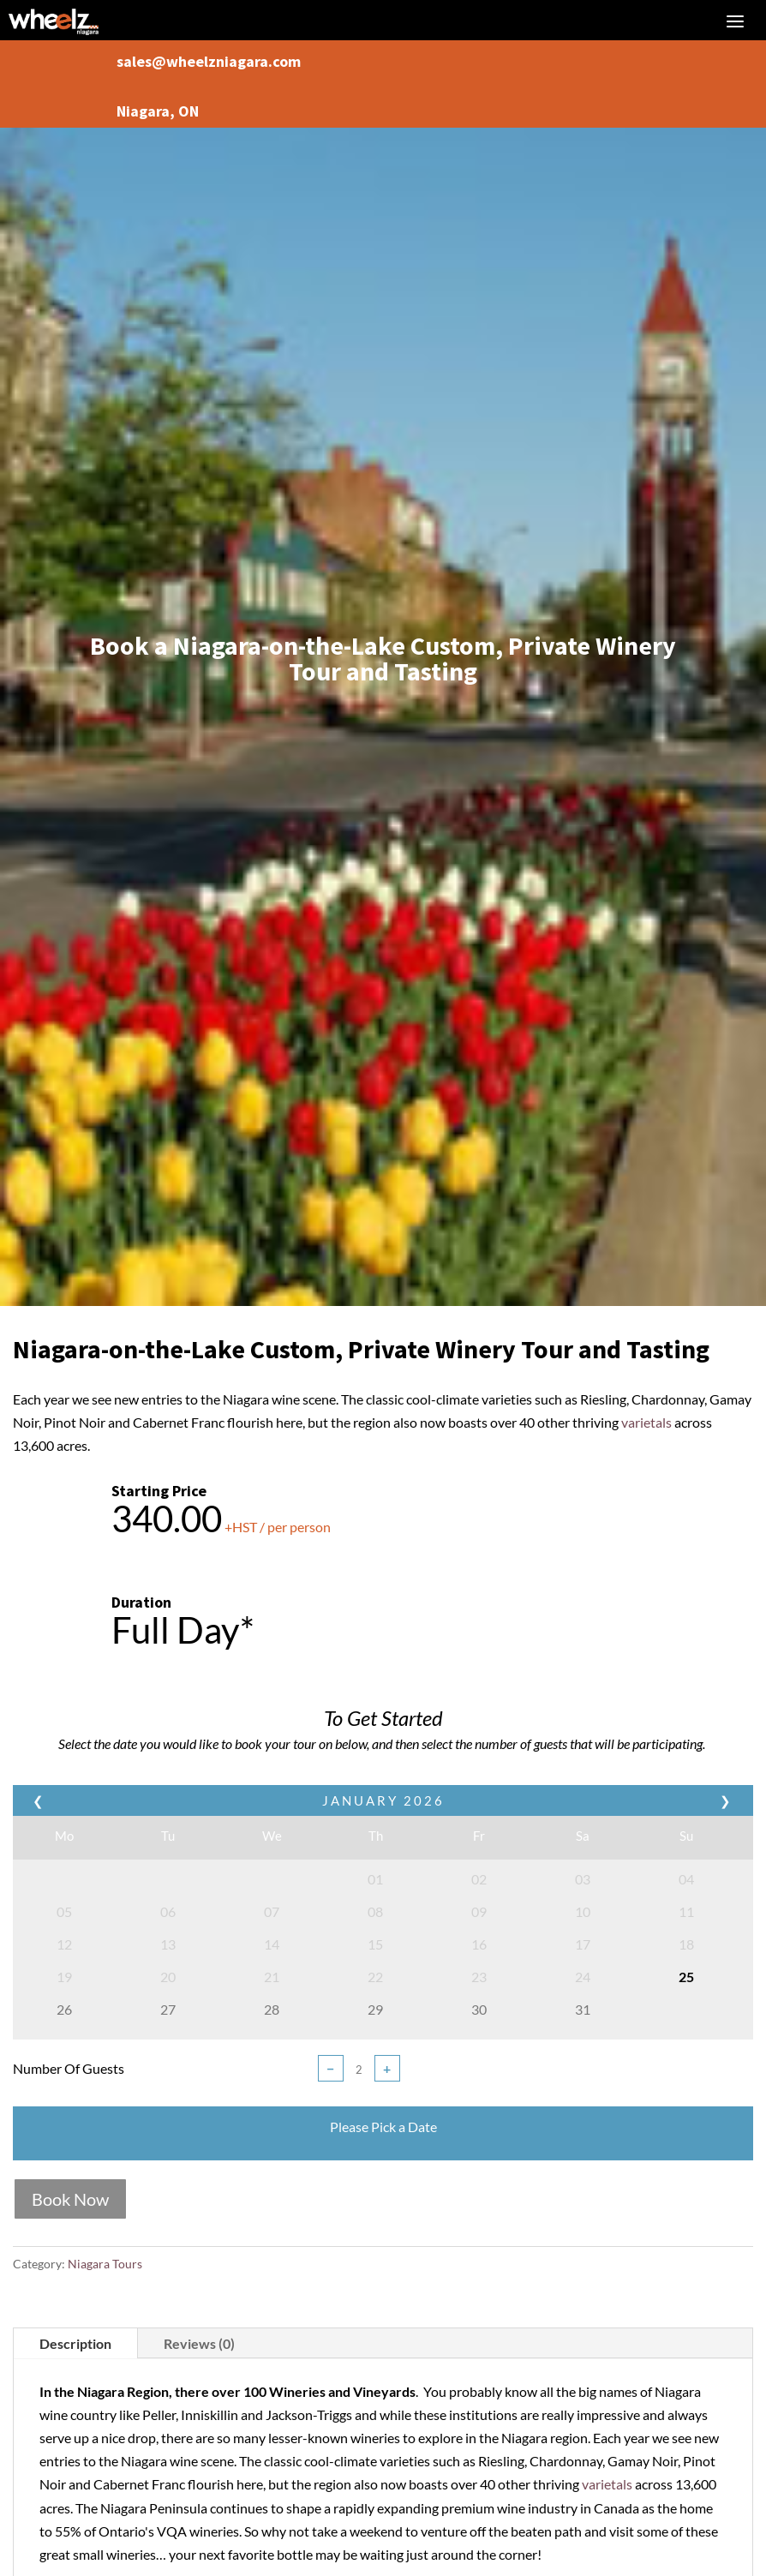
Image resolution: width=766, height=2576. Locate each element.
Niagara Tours (105, 2263)
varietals (646, 1422)
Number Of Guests (68, 2068)
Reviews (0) (199, 2343)
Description (75, 2343)
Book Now (70, 2199)
